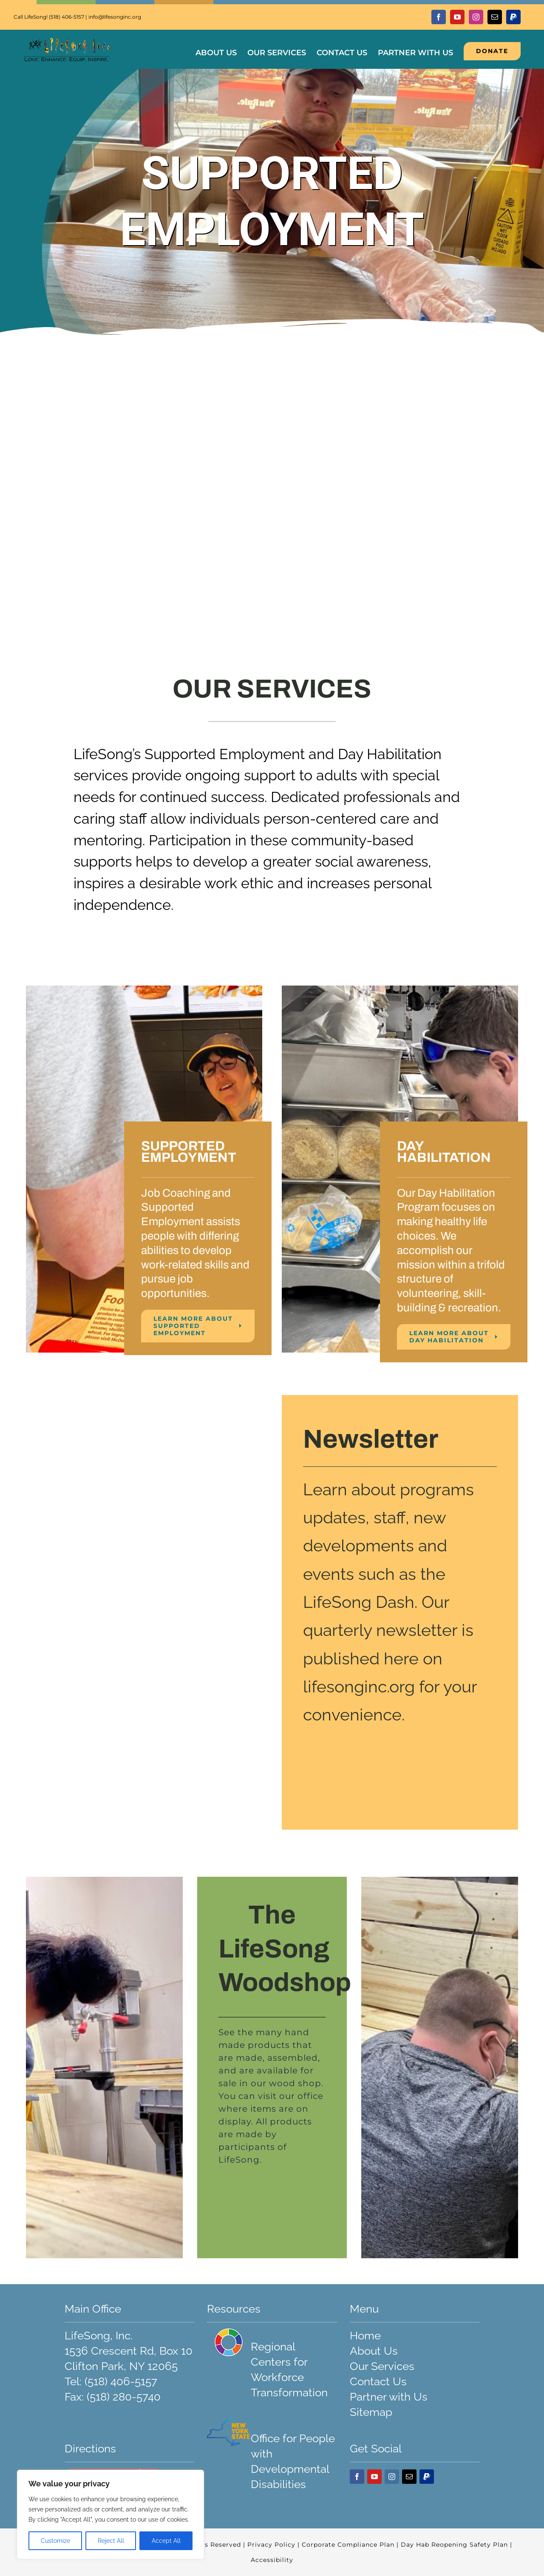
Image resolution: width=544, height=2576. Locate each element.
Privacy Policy (271, 2544)
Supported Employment (224, 754)
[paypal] (513, 17)
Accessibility (272, 2560)
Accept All (166, 2540)
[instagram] (476, 17)
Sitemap (371, 2412)
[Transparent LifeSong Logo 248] (66, 42)
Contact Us (378, 2381)
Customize (55, 2540)
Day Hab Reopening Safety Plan (455, 2544)
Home (365, 2335)
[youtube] (457, 17)
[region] (110, 2514)
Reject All (111, 2540)
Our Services (382, 2366)
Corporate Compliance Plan (349, 2544)
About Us (374, 2350)
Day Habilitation (390, 754)
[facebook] (438, 17)
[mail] (494, 17)
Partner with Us (389, 2396)
